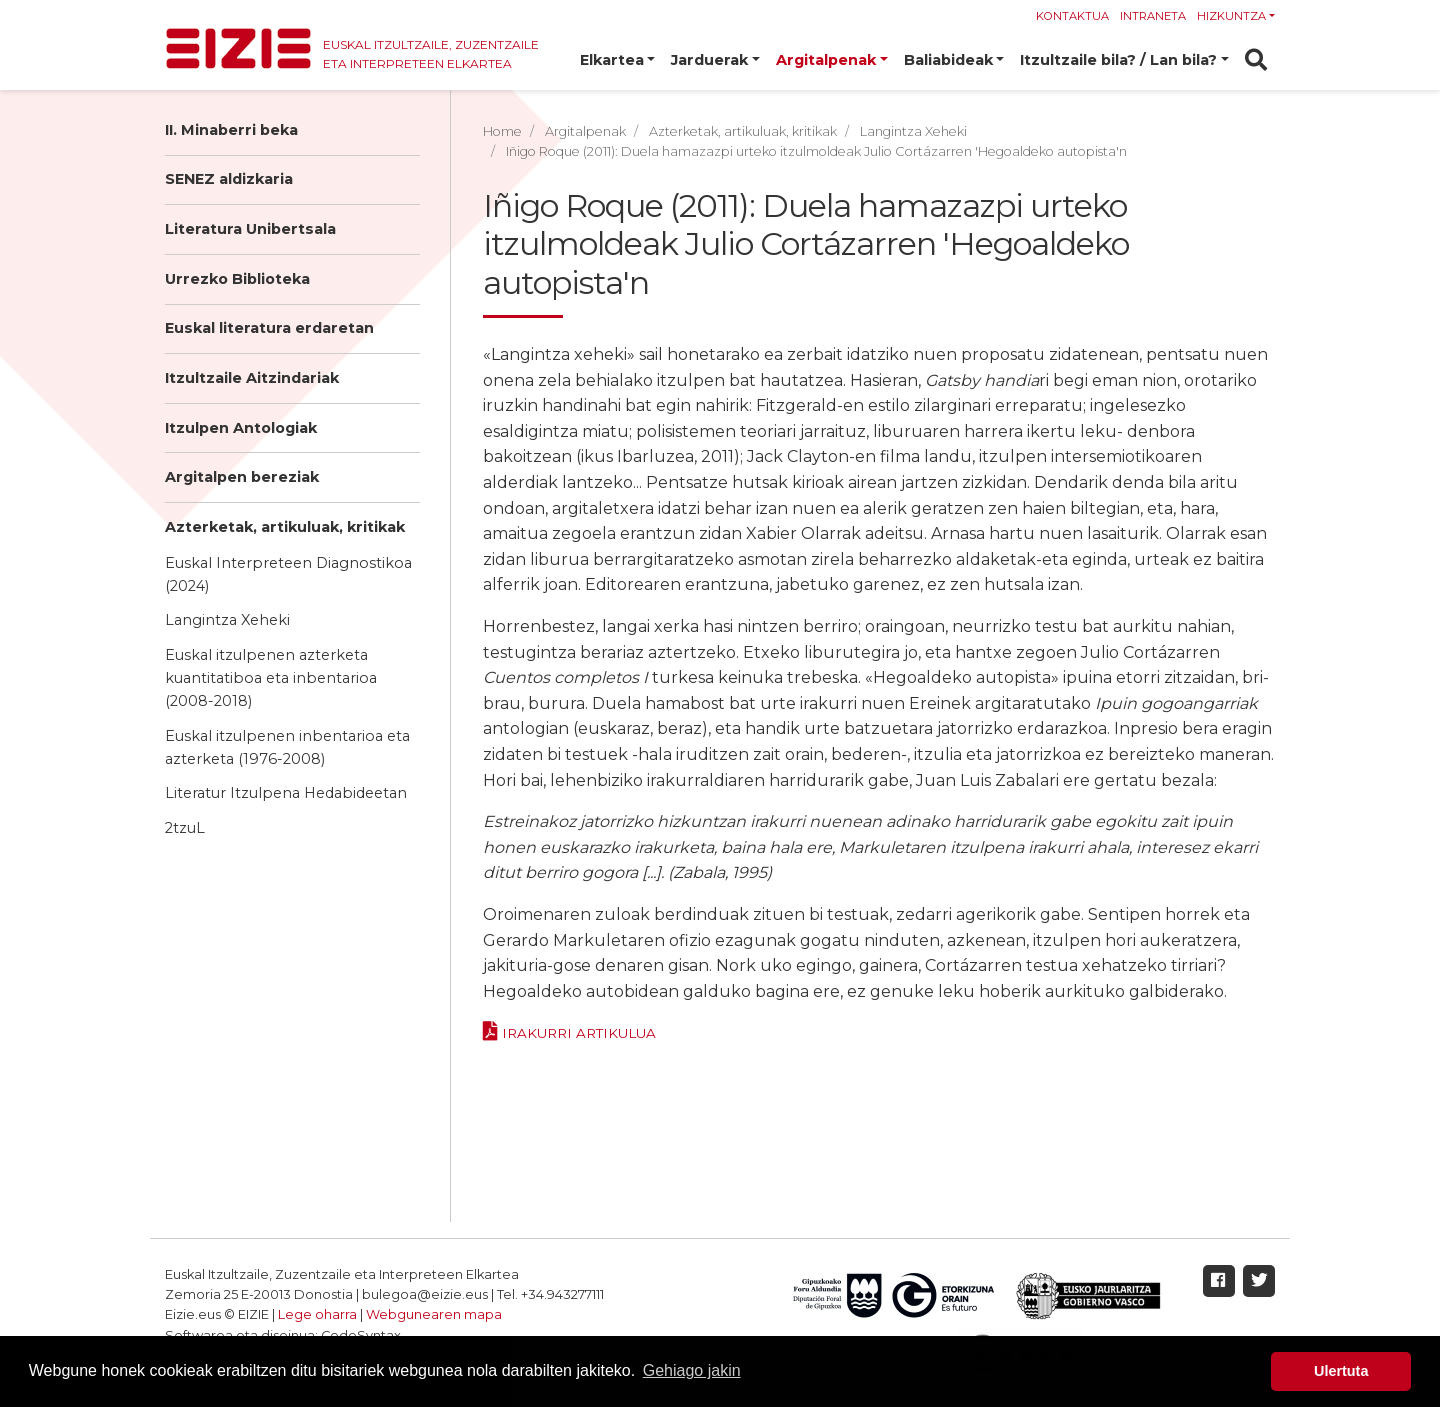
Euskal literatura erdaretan (269, 328)
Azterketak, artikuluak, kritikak (285, 527)
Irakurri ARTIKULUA (579, 1033)
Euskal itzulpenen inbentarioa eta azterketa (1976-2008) (287, 747)
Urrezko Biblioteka (237, 279)
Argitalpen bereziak (242, 477)
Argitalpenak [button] (826, 60)
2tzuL (185, 828)
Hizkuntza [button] (1231, 16)
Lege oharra (317, 1314)
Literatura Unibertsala (250, 229)
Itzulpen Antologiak (241, 428)
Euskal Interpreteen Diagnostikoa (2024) (288, 574)
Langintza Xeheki (227, 620)
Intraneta (1153, 16)
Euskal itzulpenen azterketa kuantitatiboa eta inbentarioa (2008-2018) (271, 678)
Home (502, 131)
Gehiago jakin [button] (692, 1370)
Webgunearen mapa (434, 1314)
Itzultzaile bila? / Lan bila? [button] (1118, 60)
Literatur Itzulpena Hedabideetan (286, 793)
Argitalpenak (585, 131)
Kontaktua (1072, 16)
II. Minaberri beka (231, 130)
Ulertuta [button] (1341, 1371)
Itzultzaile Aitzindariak (252, 378)
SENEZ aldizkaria (229, 179)
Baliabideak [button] (948, 60)
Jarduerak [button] (709, 60)
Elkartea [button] (612, 60)
